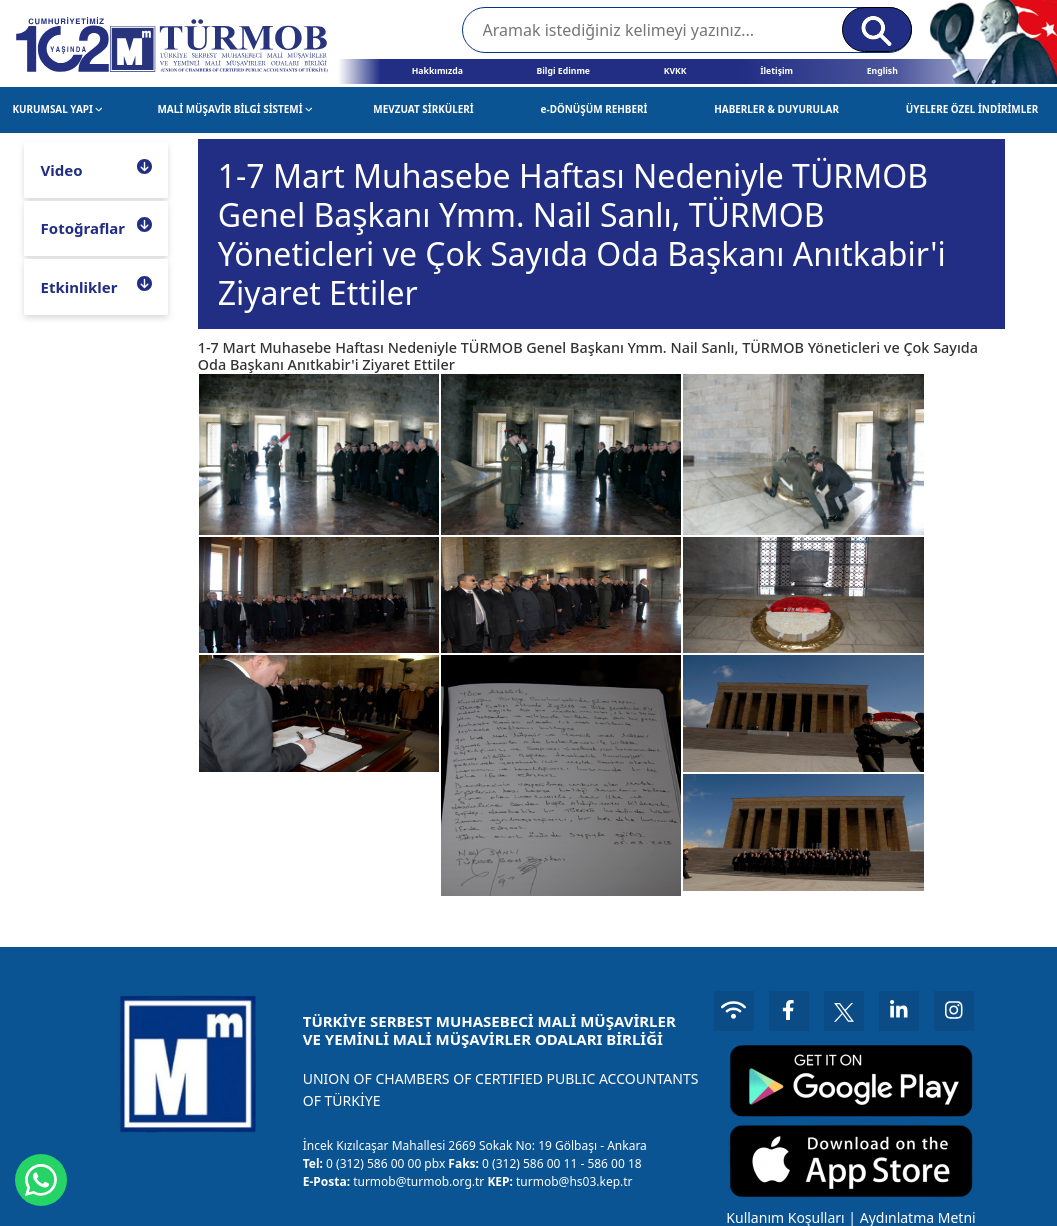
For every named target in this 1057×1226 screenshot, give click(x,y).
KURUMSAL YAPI (57, 109)
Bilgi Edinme (563, 71)
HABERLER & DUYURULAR (776, 109)
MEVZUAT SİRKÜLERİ (423, 109)
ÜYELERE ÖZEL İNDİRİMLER (972, 109)
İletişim (776, 71)
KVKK (675, 71)
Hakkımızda (437, 71)
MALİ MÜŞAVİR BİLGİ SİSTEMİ (234, 109)
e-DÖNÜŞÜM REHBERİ (594, 109)
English (882, 71)
